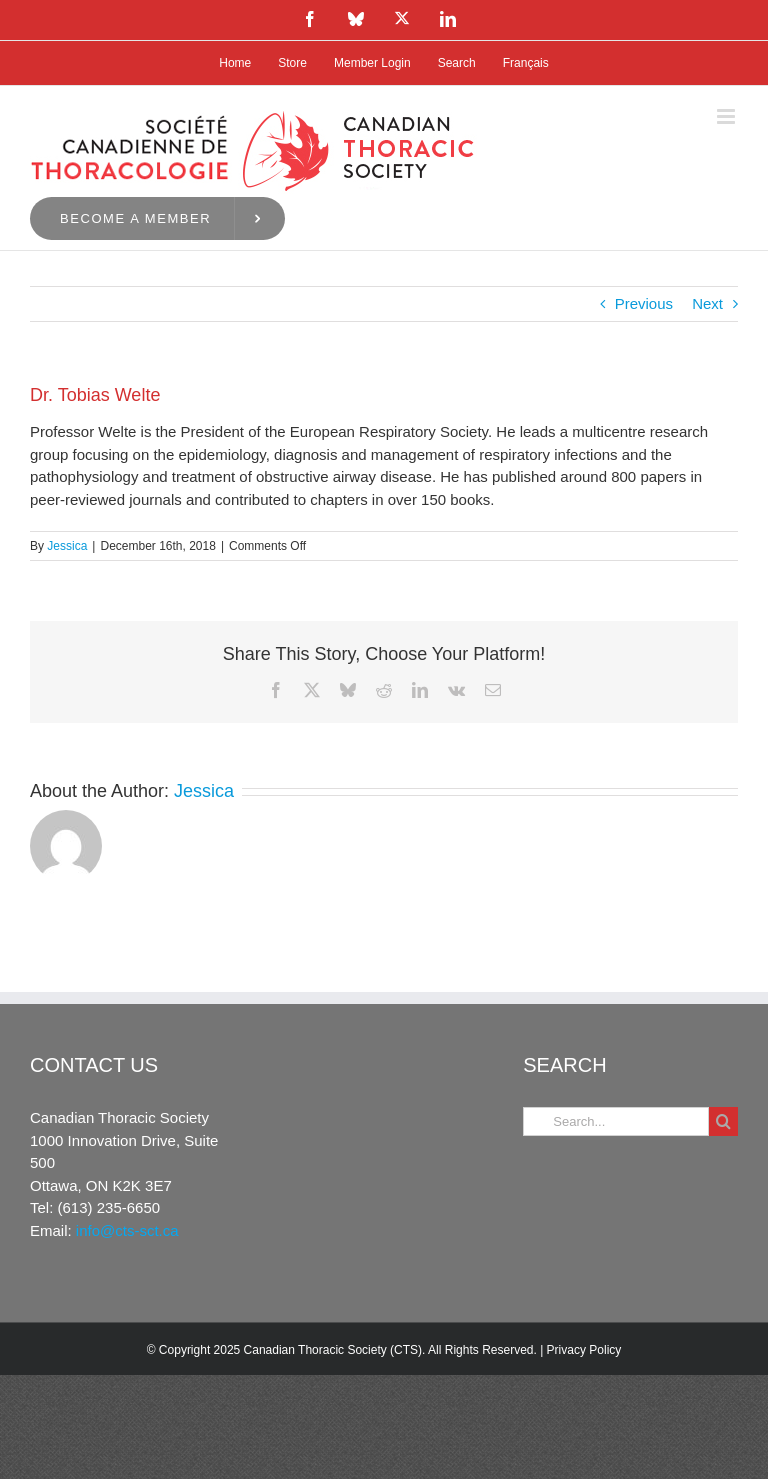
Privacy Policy (584, 1350)
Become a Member (135, 218)
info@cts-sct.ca (127, 1230)
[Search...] (616, 1121)
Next (707, 303)
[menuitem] (526, 63)
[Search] (723, 1121)
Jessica (67, 546)
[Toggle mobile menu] (727, 116)
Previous (644, 303)
